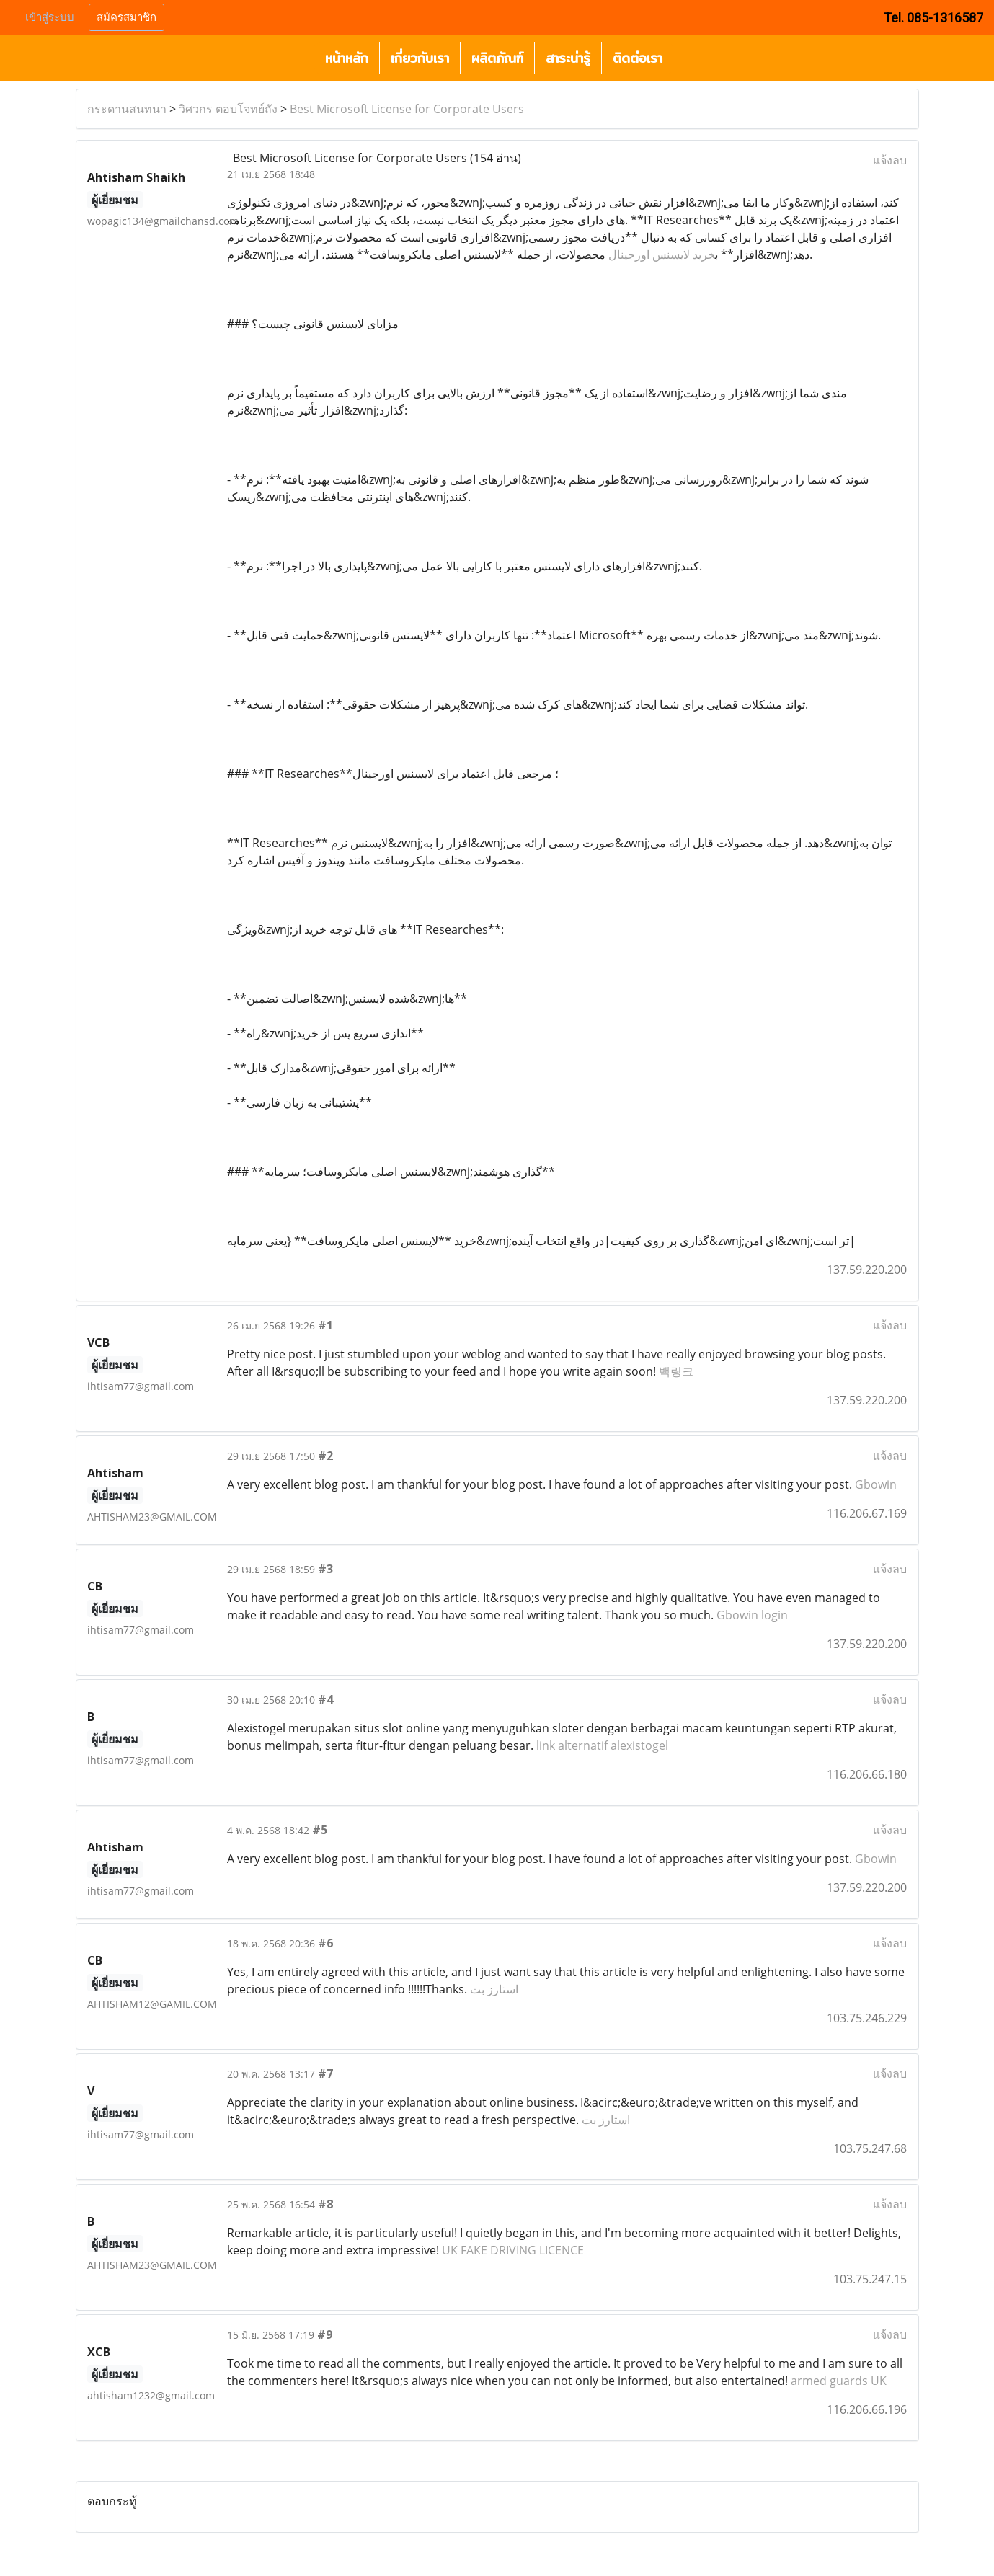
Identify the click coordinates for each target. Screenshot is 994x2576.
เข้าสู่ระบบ (49, 17)
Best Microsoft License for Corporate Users (407, 109)
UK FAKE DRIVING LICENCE (513, 2250)
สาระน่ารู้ (568, 58)
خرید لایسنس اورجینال (661, 254)
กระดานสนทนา (127, 109)
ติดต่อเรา (637, 58)
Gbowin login (752, 1615)
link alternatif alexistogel (602, 1745)
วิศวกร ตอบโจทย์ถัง (228, 109)
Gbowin (876, 1484)
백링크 (676, 1371)
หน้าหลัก (346, 58)
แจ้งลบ (890, 160)
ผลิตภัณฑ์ (497, 58)
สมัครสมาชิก (126, 17)
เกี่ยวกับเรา (420, 58)
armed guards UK (839, 2381)
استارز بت (494, 1989)
